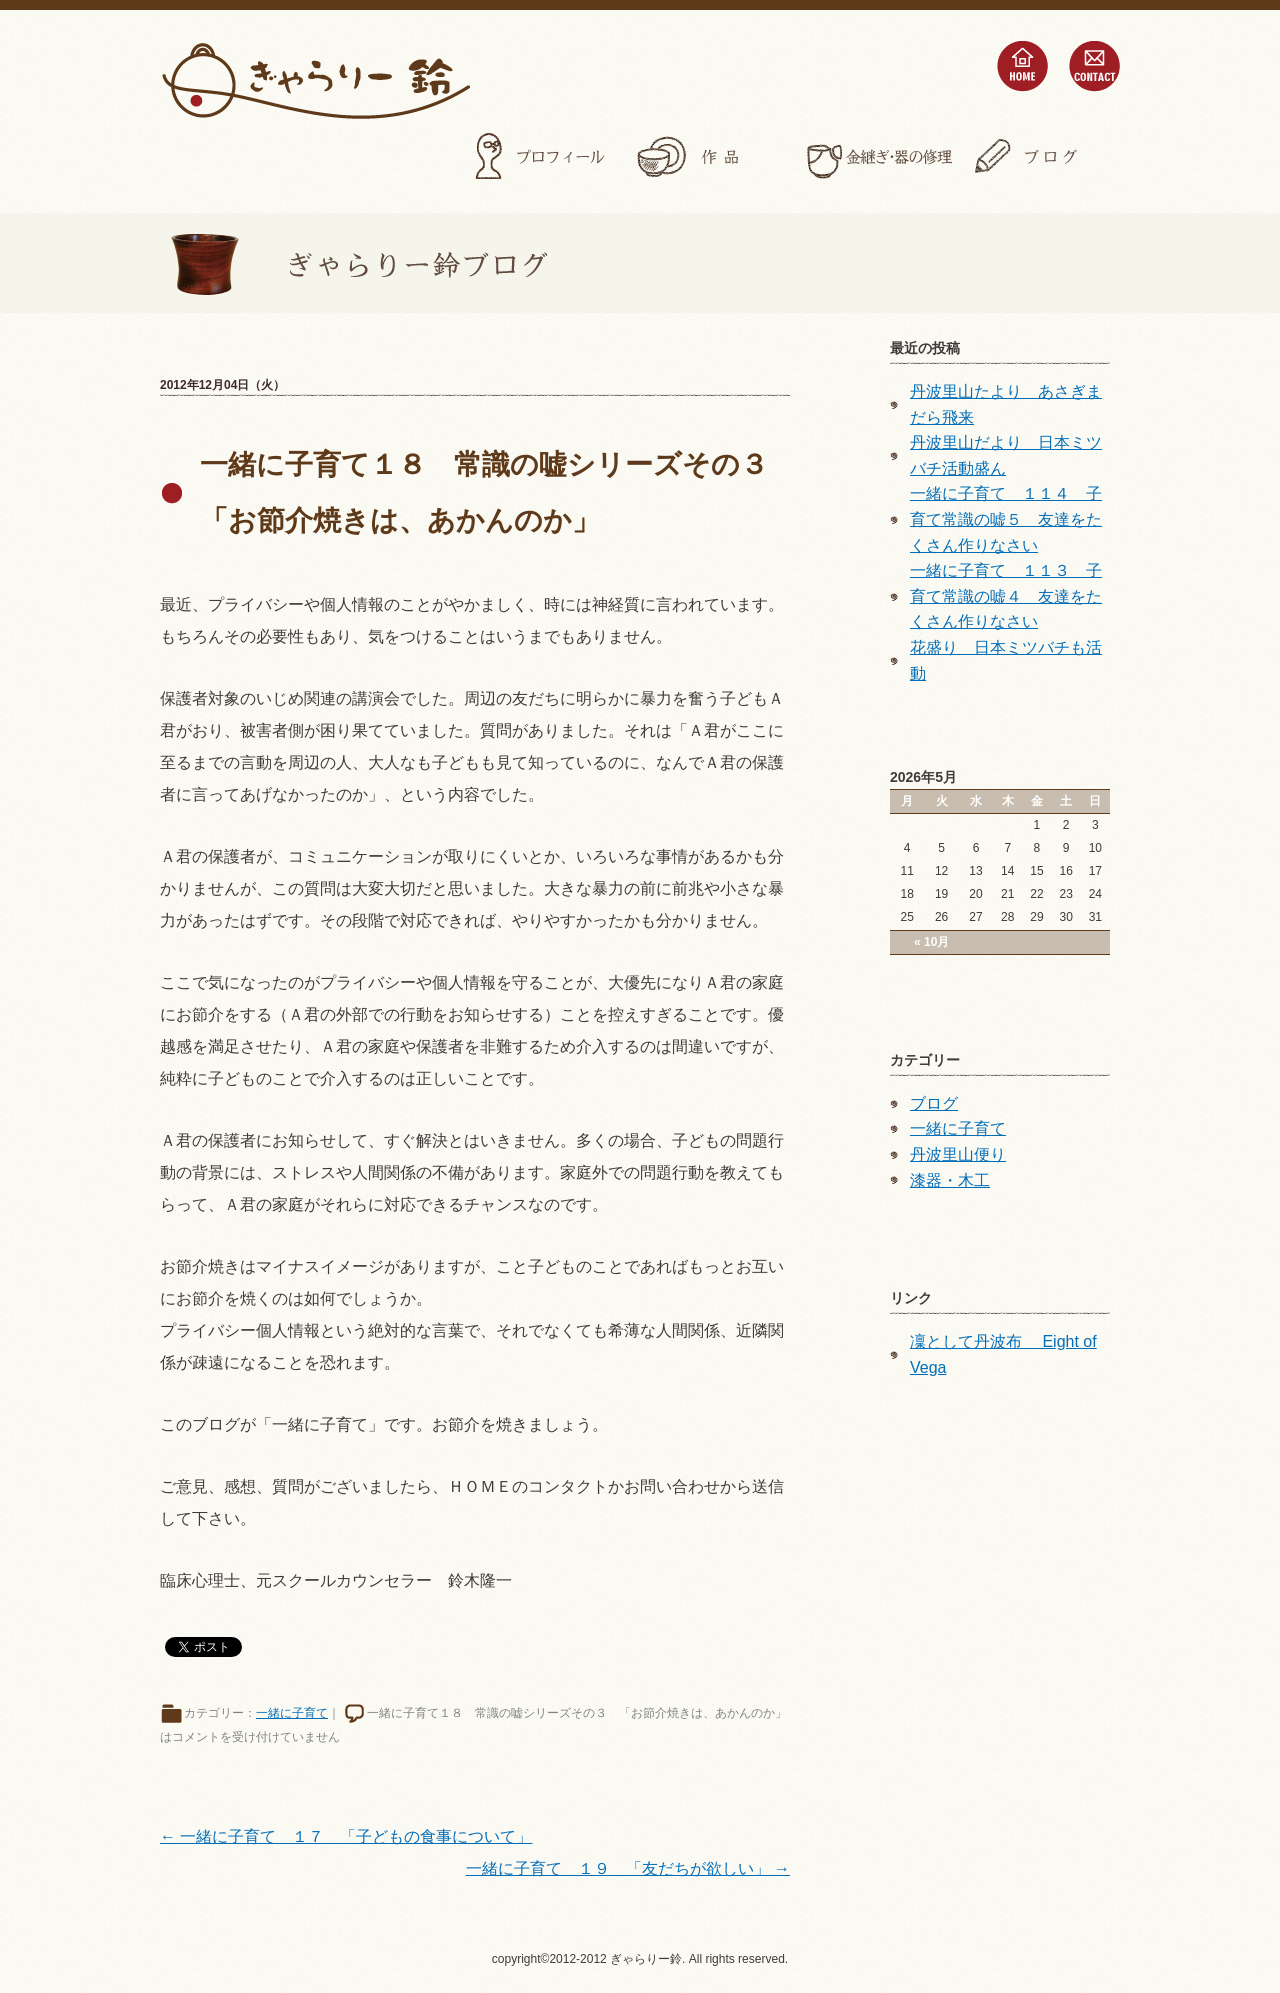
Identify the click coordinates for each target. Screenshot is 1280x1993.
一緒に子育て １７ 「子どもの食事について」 (346, 1836)
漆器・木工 (950, 1180)
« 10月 (931, 942)
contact (1094, 66)
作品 (710, 157)
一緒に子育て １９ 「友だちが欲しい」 (628, 1868)
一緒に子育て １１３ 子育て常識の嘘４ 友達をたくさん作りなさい (1006, 596)
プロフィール (542, 157)
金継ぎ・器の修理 (878, 157)
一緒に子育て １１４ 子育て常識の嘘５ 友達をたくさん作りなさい (1006, 519)
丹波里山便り (958, 1154)
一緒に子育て (292, 1713)
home (1022, 66)
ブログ (1046, 157)
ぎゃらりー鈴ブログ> (354, 263)
